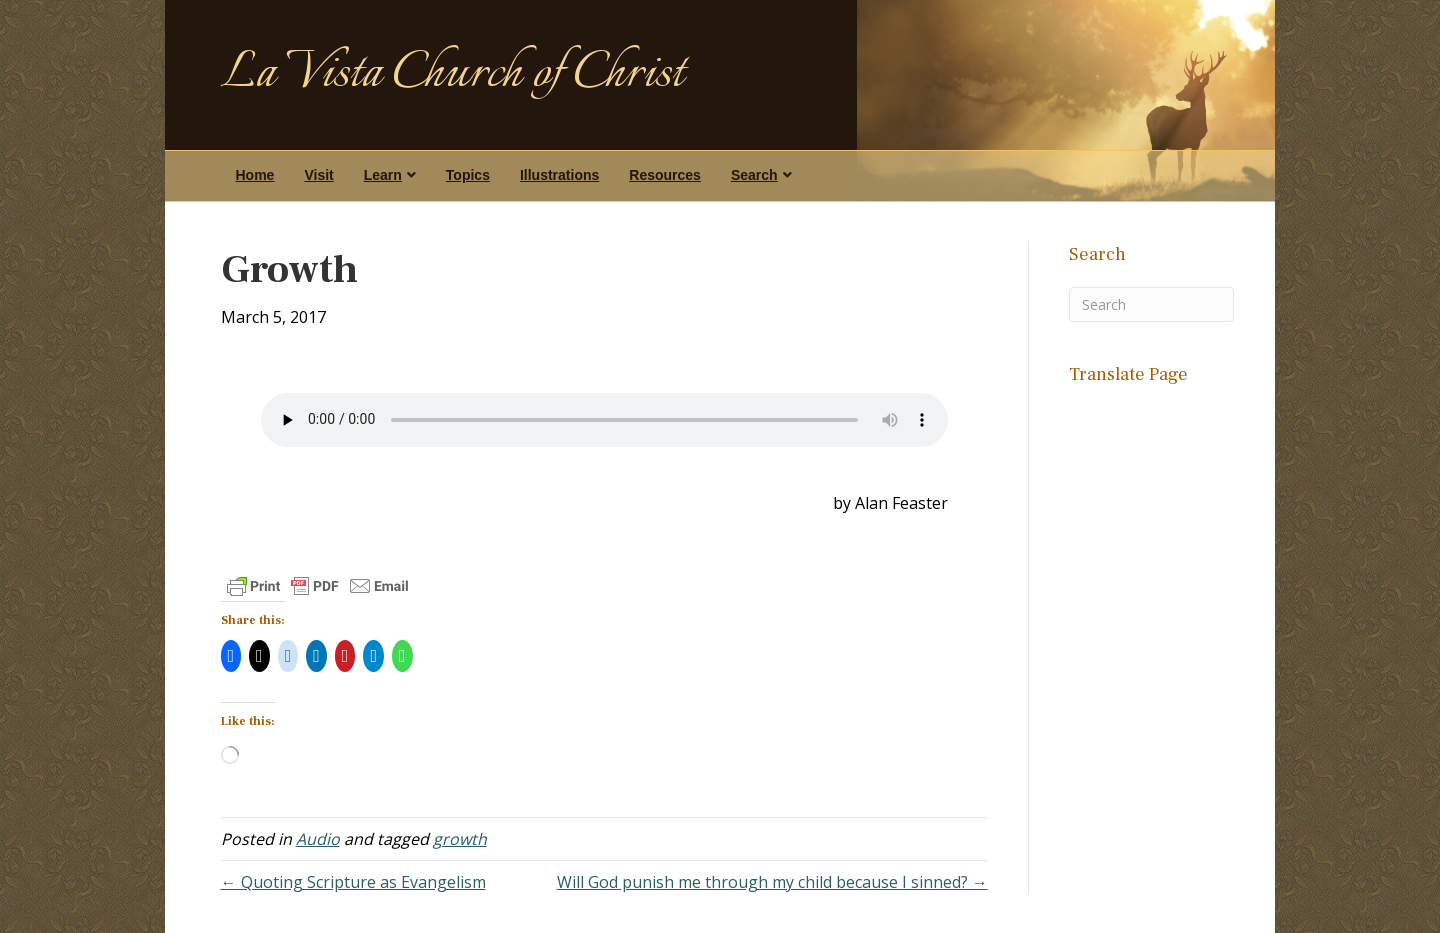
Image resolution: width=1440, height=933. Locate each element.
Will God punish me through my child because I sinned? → (772, 882)
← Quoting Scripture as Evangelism (353, 882)
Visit (318, 175)
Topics (468, 175)
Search (754, 175)
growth (460, 839)
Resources (665, 175)
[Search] (1152, 304)
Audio (318, 839)
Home (255, 175)
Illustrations (559, 175)
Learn (383, 175)
